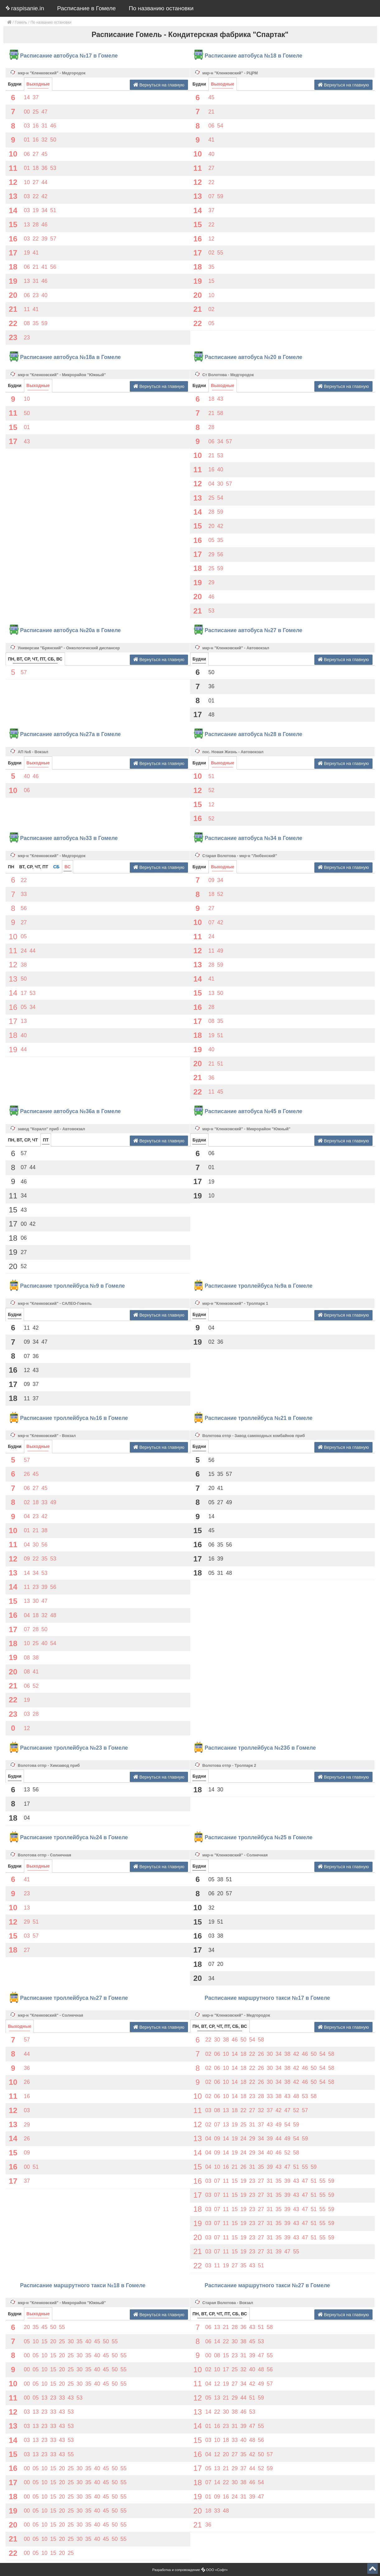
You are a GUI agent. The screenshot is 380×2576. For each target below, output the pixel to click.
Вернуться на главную (159, 84)
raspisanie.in (25, 8)
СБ (56, 866)
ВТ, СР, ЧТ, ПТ (33, 866)
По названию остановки (161, 8)
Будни (14, 84)
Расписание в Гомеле (86, 8)
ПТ (46, 1139)
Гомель (21, 22)
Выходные (38, 84)
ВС (67, 866)
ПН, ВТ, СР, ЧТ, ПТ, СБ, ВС (35, 658)
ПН (11, 866)
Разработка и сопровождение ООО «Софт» (190, 2570)
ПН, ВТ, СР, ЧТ (23, 1139)
